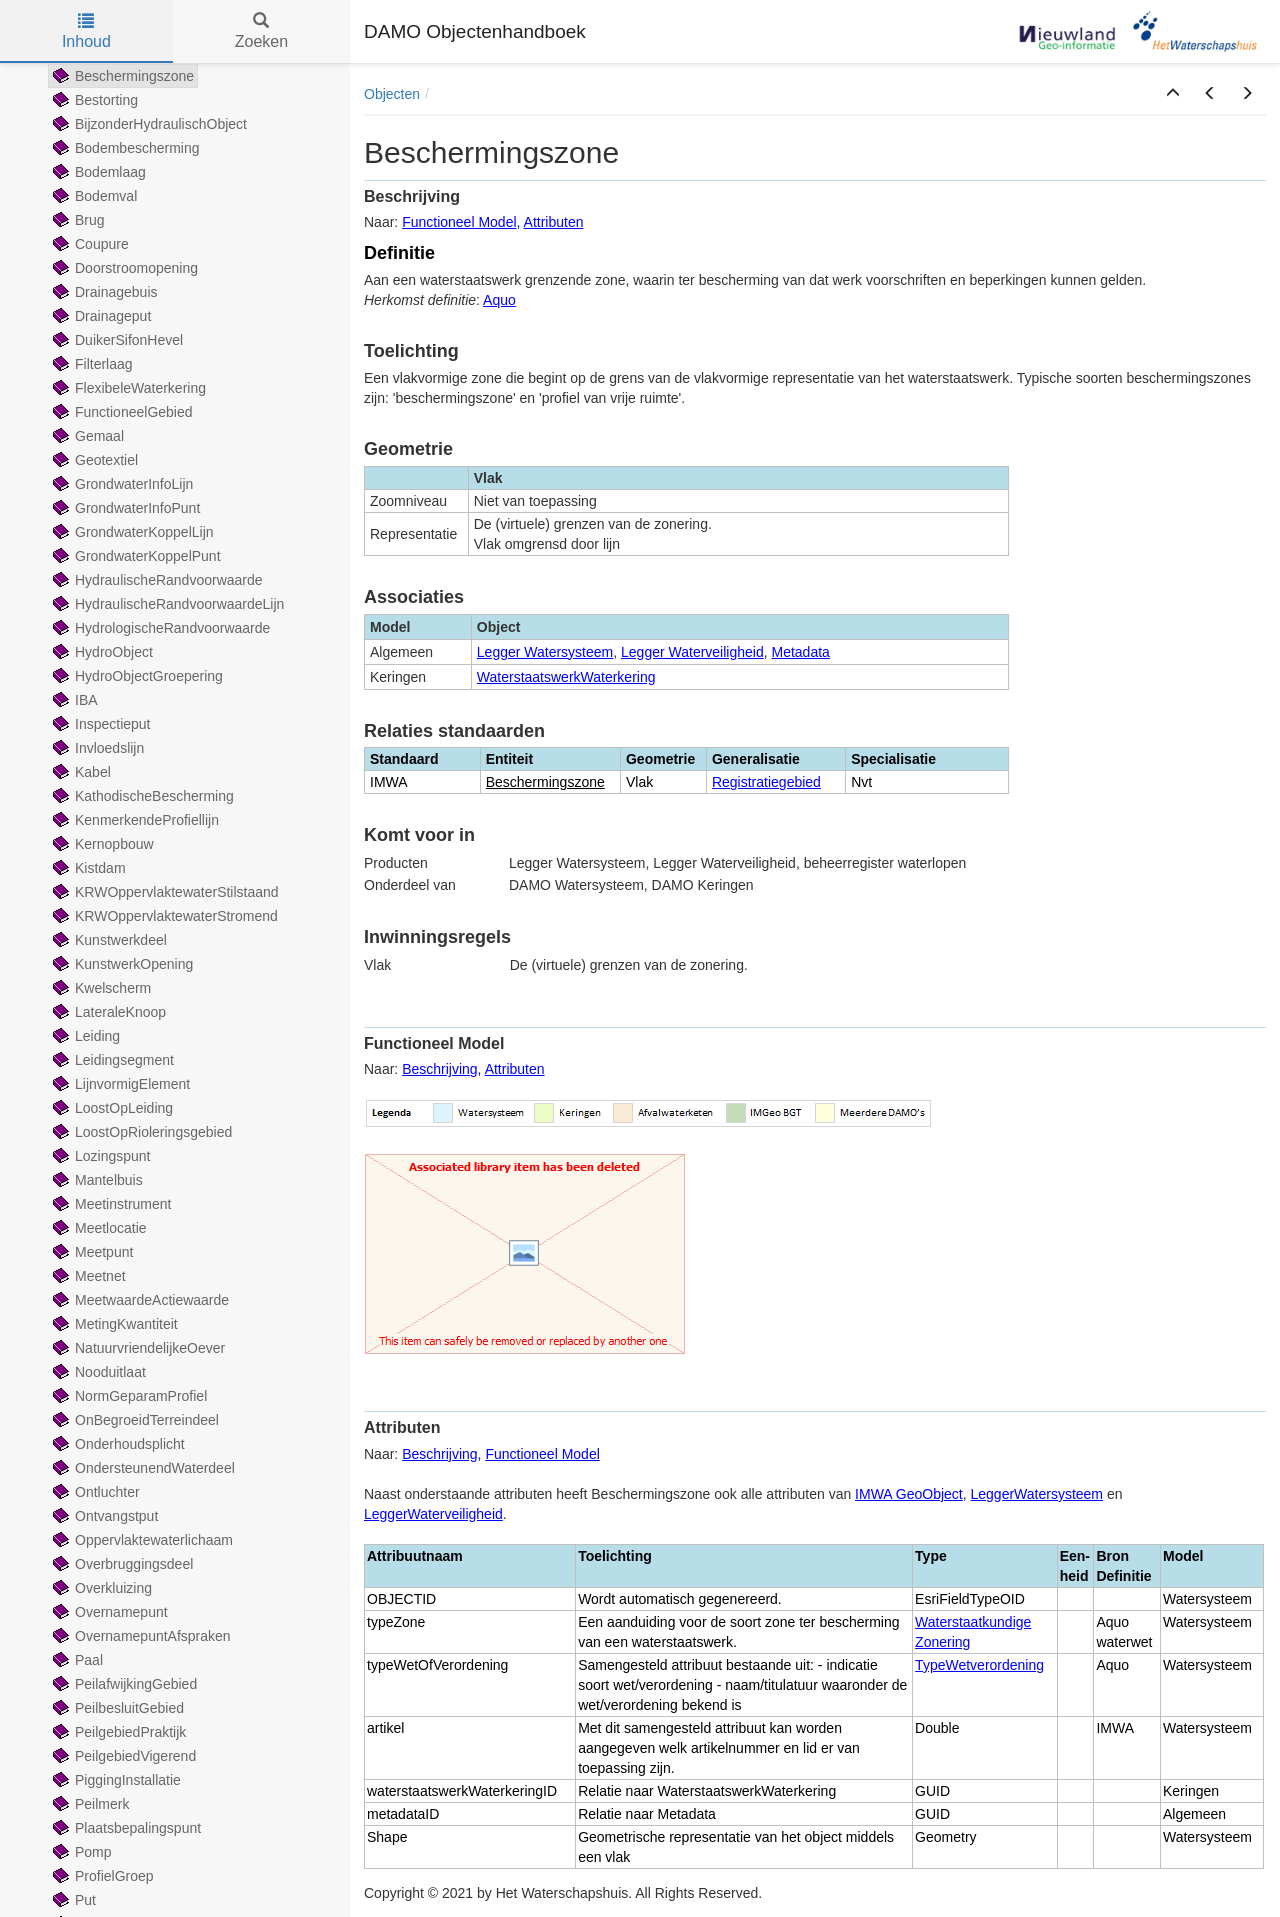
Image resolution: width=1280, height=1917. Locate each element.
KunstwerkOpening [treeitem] (121, 964)
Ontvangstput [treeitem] (103, 1516)
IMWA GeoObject (909, 1494)
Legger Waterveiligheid (692, 652)
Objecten (392, 94)
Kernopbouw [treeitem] (101, 844)
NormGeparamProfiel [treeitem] (128, 1396)
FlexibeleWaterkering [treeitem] (127, 388)
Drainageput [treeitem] (100, 316)
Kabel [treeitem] (80, 772)
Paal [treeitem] (76, 1660)
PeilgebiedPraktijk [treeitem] (117, 1732)
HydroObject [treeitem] (101, 652)
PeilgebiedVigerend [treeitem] (122, 1756)
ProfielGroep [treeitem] (101, 1876)
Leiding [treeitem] (84, 1036)
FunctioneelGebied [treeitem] (121, 412)
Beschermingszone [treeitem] (121, 76)
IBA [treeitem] (73, 700)
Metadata (801, 652)
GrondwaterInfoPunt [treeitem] (124, 508)
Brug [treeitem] (77, 220)
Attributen (554, 222)
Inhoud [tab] (86, 31)
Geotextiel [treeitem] (93, 460)
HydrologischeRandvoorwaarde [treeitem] (159, 628)
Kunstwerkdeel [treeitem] (108, 940)
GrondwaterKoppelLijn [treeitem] (131, 532)
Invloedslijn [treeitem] (96, 748)
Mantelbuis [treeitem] (96, 1180)
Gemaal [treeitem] (86, 436)
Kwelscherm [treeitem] (100, 988)
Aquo (499, 300)
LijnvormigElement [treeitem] (119, 1084)
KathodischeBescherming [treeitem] (141, 796)
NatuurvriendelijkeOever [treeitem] (137, 1348)
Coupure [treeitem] (89, 244)
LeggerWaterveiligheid (433, 1514)
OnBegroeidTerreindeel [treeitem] (134, 1420)
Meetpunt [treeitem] (91, 1252)
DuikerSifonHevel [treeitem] (116, 340)
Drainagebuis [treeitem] (103, 292)
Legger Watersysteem (545, 652)
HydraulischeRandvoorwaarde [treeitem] (156, 580)
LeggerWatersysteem (1037, 1494)
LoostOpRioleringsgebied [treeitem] (140, 1132)
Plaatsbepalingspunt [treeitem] (125, 1828)
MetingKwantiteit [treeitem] (113, 1324)
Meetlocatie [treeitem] (98, 1228)
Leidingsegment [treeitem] (111, 1060)
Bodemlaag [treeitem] (97, 172)
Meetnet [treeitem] (87, 1276)
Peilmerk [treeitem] (89, 1804)
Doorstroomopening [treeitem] (123, 268)
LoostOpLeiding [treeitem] (111, 1108)
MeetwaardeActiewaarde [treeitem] (139, 1300)
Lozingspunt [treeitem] (100, 1156)
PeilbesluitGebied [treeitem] (116, 1708)
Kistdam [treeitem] (87, 868)
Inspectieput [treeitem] (100, 724)
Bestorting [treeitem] (93, 100)
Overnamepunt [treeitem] (108, 1612)
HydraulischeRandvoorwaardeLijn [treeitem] (166, 604)
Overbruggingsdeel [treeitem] (121, 1564)
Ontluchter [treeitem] (94, 1492)
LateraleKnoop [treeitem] (107, 1012)
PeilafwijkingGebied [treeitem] (123, 1684)
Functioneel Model (459, 222)
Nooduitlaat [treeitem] (97, 1372)
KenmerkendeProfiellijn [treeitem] (134, 820)
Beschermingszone (545, 782)
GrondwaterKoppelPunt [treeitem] (135, 556)
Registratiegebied (766, 782)
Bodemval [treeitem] (93, 196)
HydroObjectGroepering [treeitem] (136, 676)
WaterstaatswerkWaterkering (566, 677)
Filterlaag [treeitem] (91, 364)
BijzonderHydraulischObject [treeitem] (148, 124)
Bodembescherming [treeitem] (124, 148)
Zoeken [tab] (261, 31)
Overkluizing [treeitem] (100, 1588)
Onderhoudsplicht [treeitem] (117, 1444)
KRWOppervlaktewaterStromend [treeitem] (163, 916)
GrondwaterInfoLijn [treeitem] (121, 484)
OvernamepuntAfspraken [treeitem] (140, 1636)
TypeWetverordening (979, 1665)
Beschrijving (439, 1069)
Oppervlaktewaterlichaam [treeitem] (141, 1540)
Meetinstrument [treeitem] (110, 1204)
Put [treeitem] (72, 1900)
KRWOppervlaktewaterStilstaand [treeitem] (164, 892)
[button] (1173, 94)
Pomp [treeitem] (80, 1852)
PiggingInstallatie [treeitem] (115, 1780)
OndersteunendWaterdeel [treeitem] (142, 1468)
